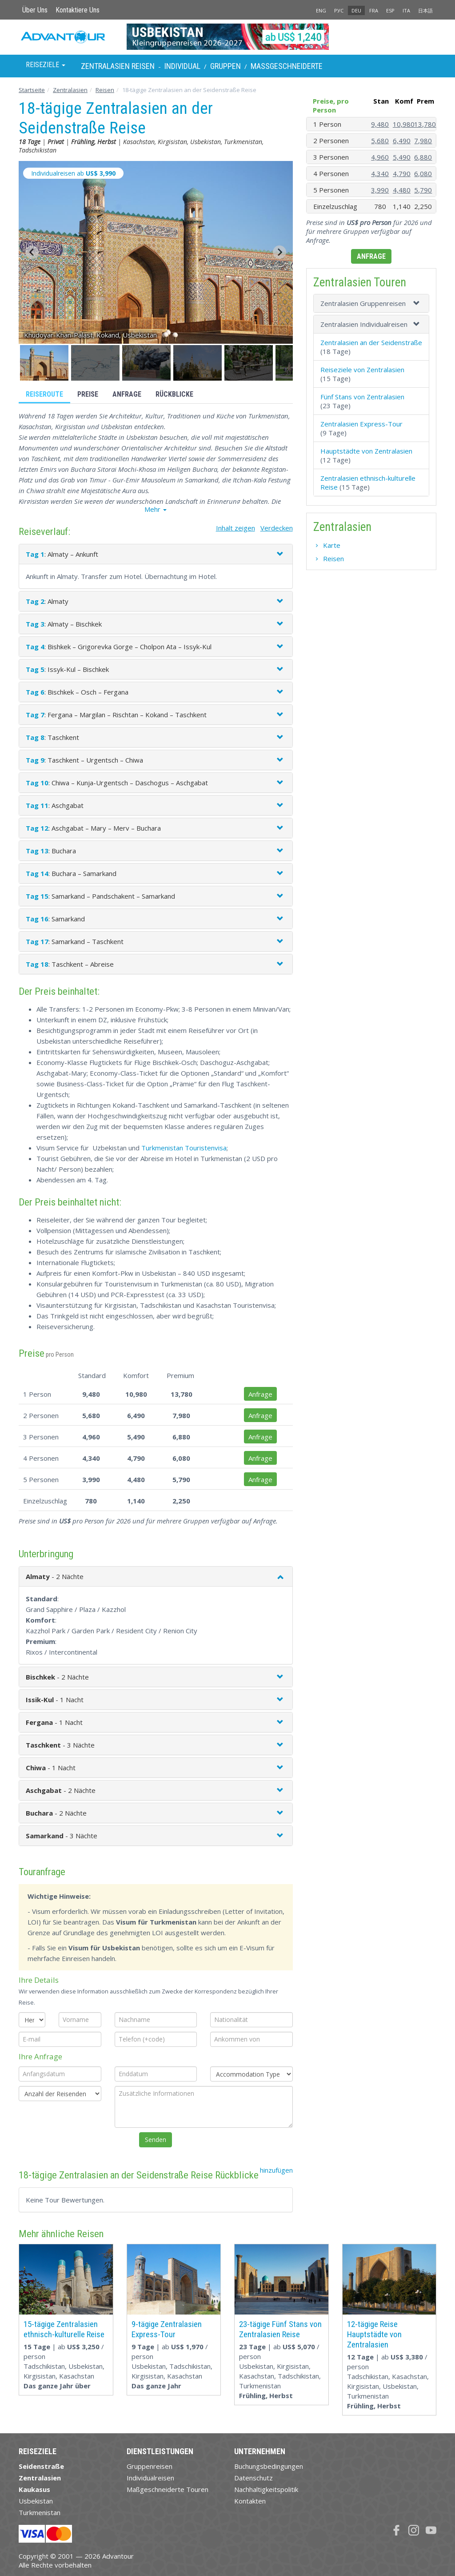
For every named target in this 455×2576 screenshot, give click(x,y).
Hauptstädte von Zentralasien (366, 450)
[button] (44, 363)
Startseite (32, 90)
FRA (373, 10)
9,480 (380, 124)
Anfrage (126, 394)
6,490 (402, 140)
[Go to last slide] (32, 252)
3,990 (380, 189)
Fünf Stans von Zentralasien (362, 396)
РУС (338, 10)
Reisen (105, 90)
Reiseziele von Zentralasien (362, 369)
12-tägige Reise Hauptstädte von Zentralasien (374, 2334)
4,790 (402, 173)
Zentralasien (70, 90)
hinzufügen (276, 2170)
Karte (331, 545)
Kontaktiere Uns (78, 10)
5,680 (380, 140)
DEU (356, 10)
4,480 (402, 189)
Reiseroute (44, 394)
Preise (87, 394)
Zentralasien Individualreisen (363, 324)
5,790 (423, 189)
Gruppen (225, 66)
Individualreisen (150, 2477)
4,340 (380, 173)
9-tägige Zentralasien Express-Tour (167, 2329)
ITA (406, 10)
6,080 (423, 173)
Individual (182, 66)
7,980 (423, 140)
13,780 (425, 124)
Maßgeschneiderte (287, 66)
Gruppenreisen (149, 2466)
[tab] (371, 303)
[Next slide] (279, 252)
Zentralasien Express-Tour (361, 423)
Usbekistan (36, 2500)
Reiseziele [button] (45, 64)
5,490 (402, 157)
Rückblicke (174, 394)
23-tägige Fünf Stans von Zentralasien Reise (280, 2329)
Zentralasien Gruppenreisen (363, 303)
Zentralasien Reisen (118, 66)
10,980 (404, 124)
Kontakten (250, 2500)
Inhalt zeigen (235, 527)
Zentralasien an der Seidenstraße (371, 342)
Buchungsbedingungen (268, 2466)
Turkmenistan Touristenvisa (184, 1147)
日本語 (425, 10)
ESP (390, 10)
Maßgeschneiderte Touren (167, 2489)
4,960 (380, 157)
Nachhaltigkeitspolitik (266, 2489)
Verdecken (276, 527)
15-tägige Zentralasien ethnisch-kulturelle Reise (64, 2329)
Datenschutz (253, 2477)
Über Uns (35, 10)
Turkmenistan (39, 2512)
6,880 (423, 157)
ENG (321, 10)
